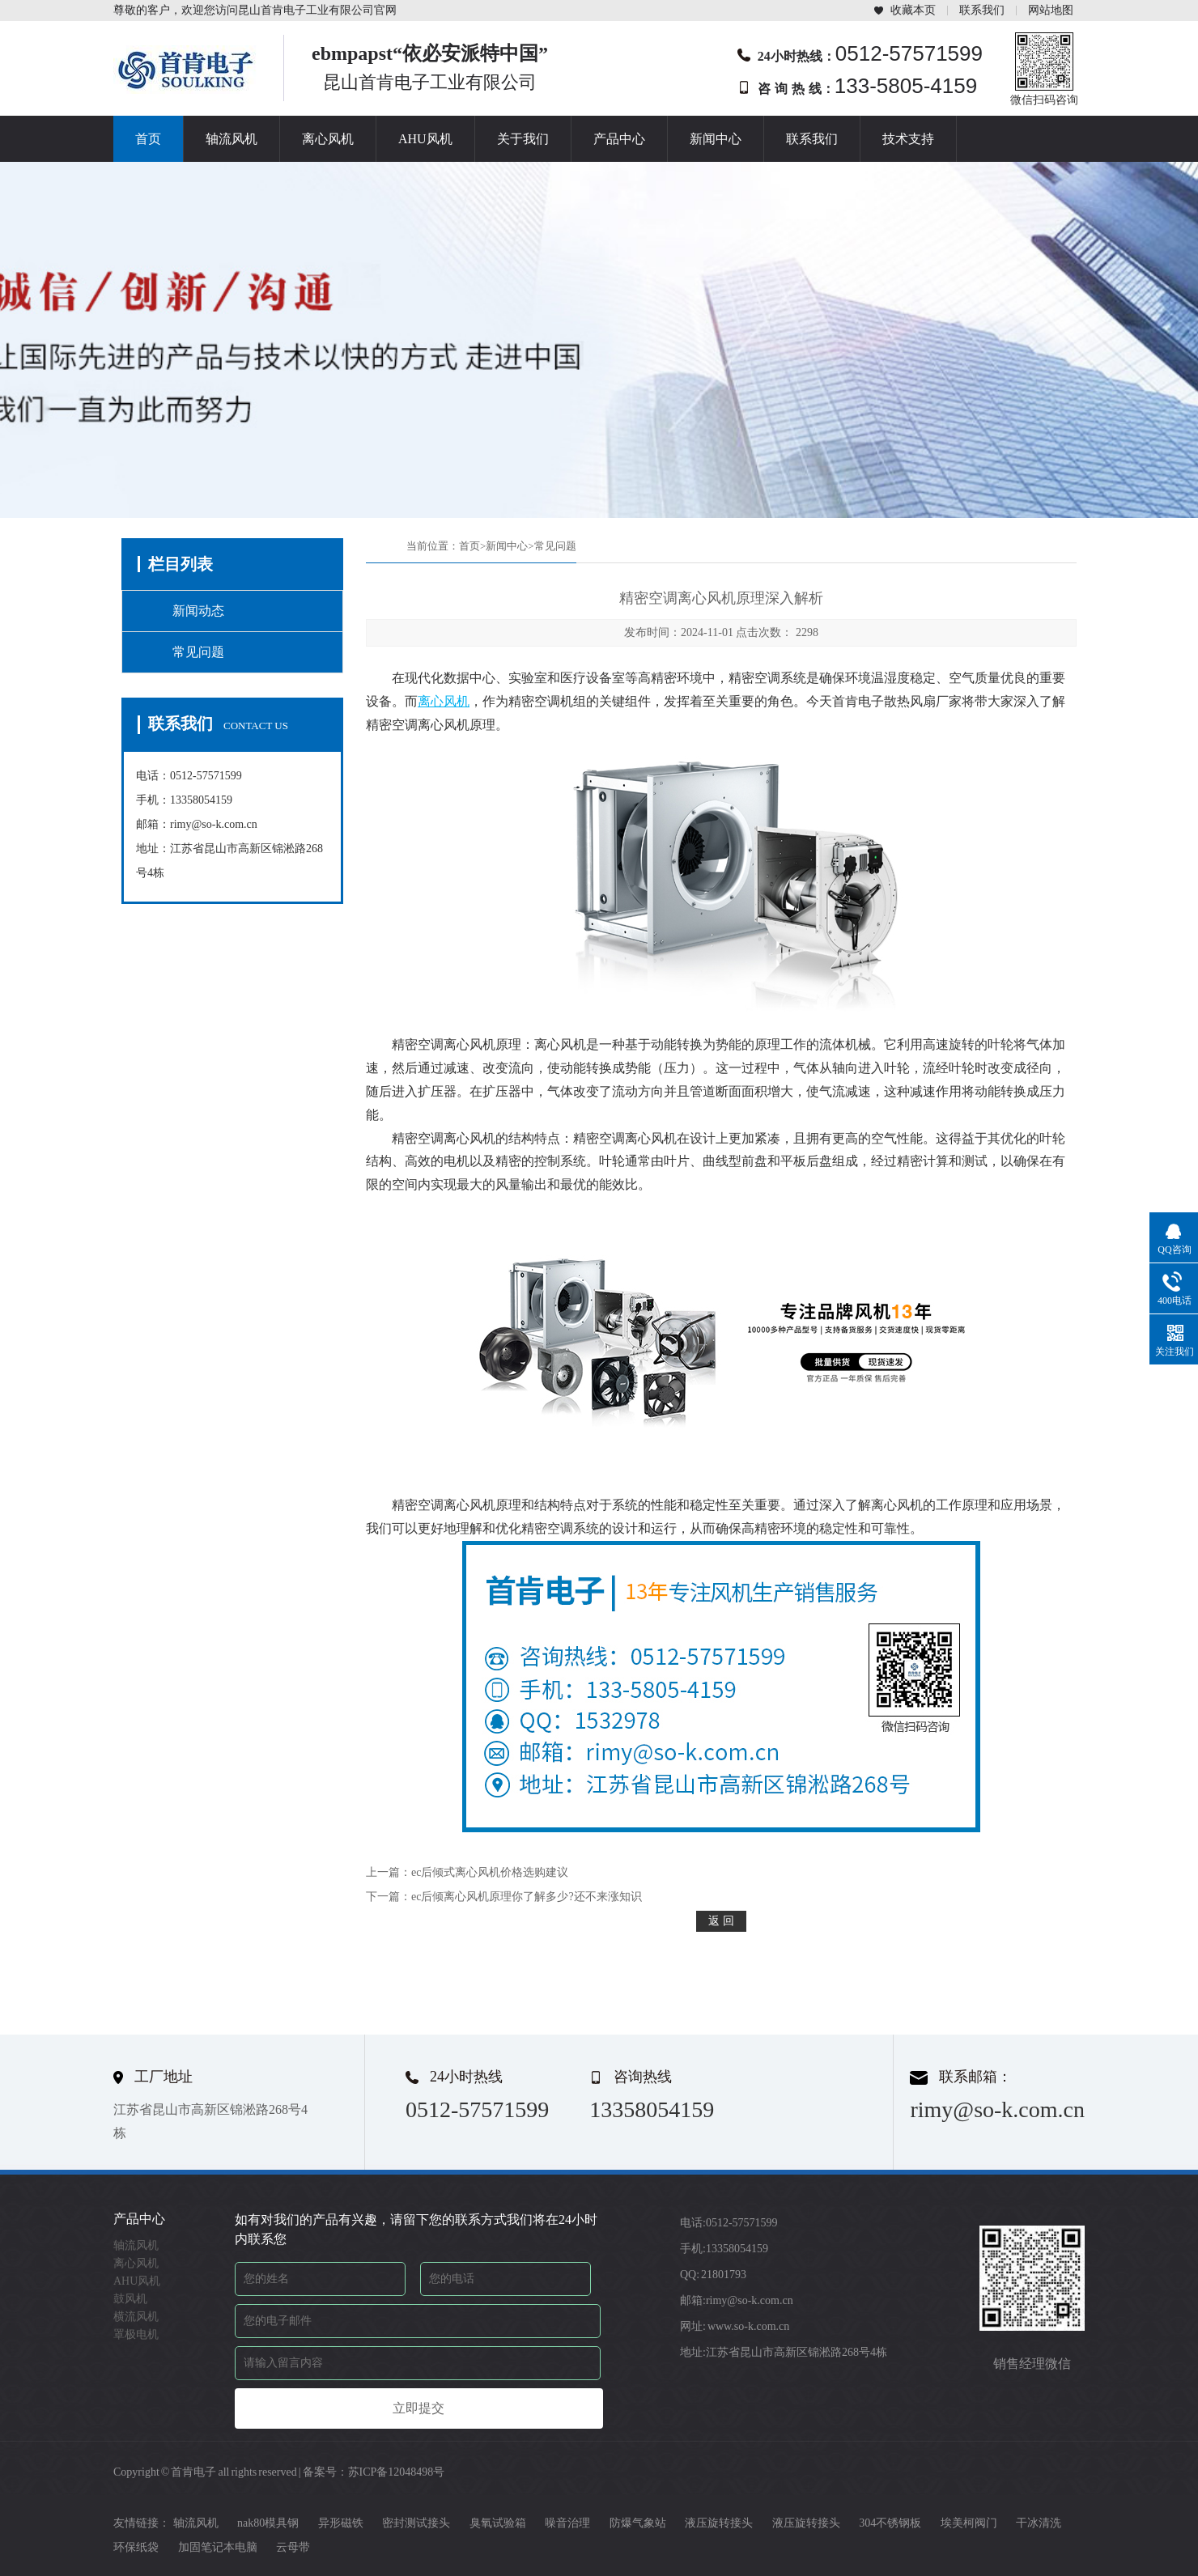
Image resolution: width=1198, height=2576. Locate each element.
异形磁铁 (340, 2523)
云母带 (293, 2547)
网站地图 (1050, 10)
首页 (148, 139)
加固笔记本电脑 (217, 2547)
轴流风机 (231, 139)
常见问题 (198, 652)
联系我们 (982, 10)
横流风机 (136, 2317)
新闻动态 (198, 610)
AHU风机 (425, 139)
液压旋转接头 (719, 2523)
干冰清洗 (1038, 2523)
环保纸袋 (136, 2547)
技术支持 (908, 139)
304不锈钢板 (890, 2523)
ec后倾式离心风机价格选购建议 (489, 1872)
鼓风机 (130, 2299)
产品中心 (619, 139)
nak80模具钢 (268, 2523)
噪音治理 (567, 2523)
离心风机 (328, 139)
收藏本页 (913, 10)
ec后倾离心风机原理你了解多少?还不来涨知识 (526, 1897)
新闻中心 (715, 139)
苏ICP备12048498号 (396, 2472)
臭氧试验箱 (497, 2523)
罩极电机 (136, 2334)
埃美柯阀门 (969, 2523)
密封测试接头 (416, 2523)
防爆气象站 (638, 2523)
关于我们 (523, 139)
